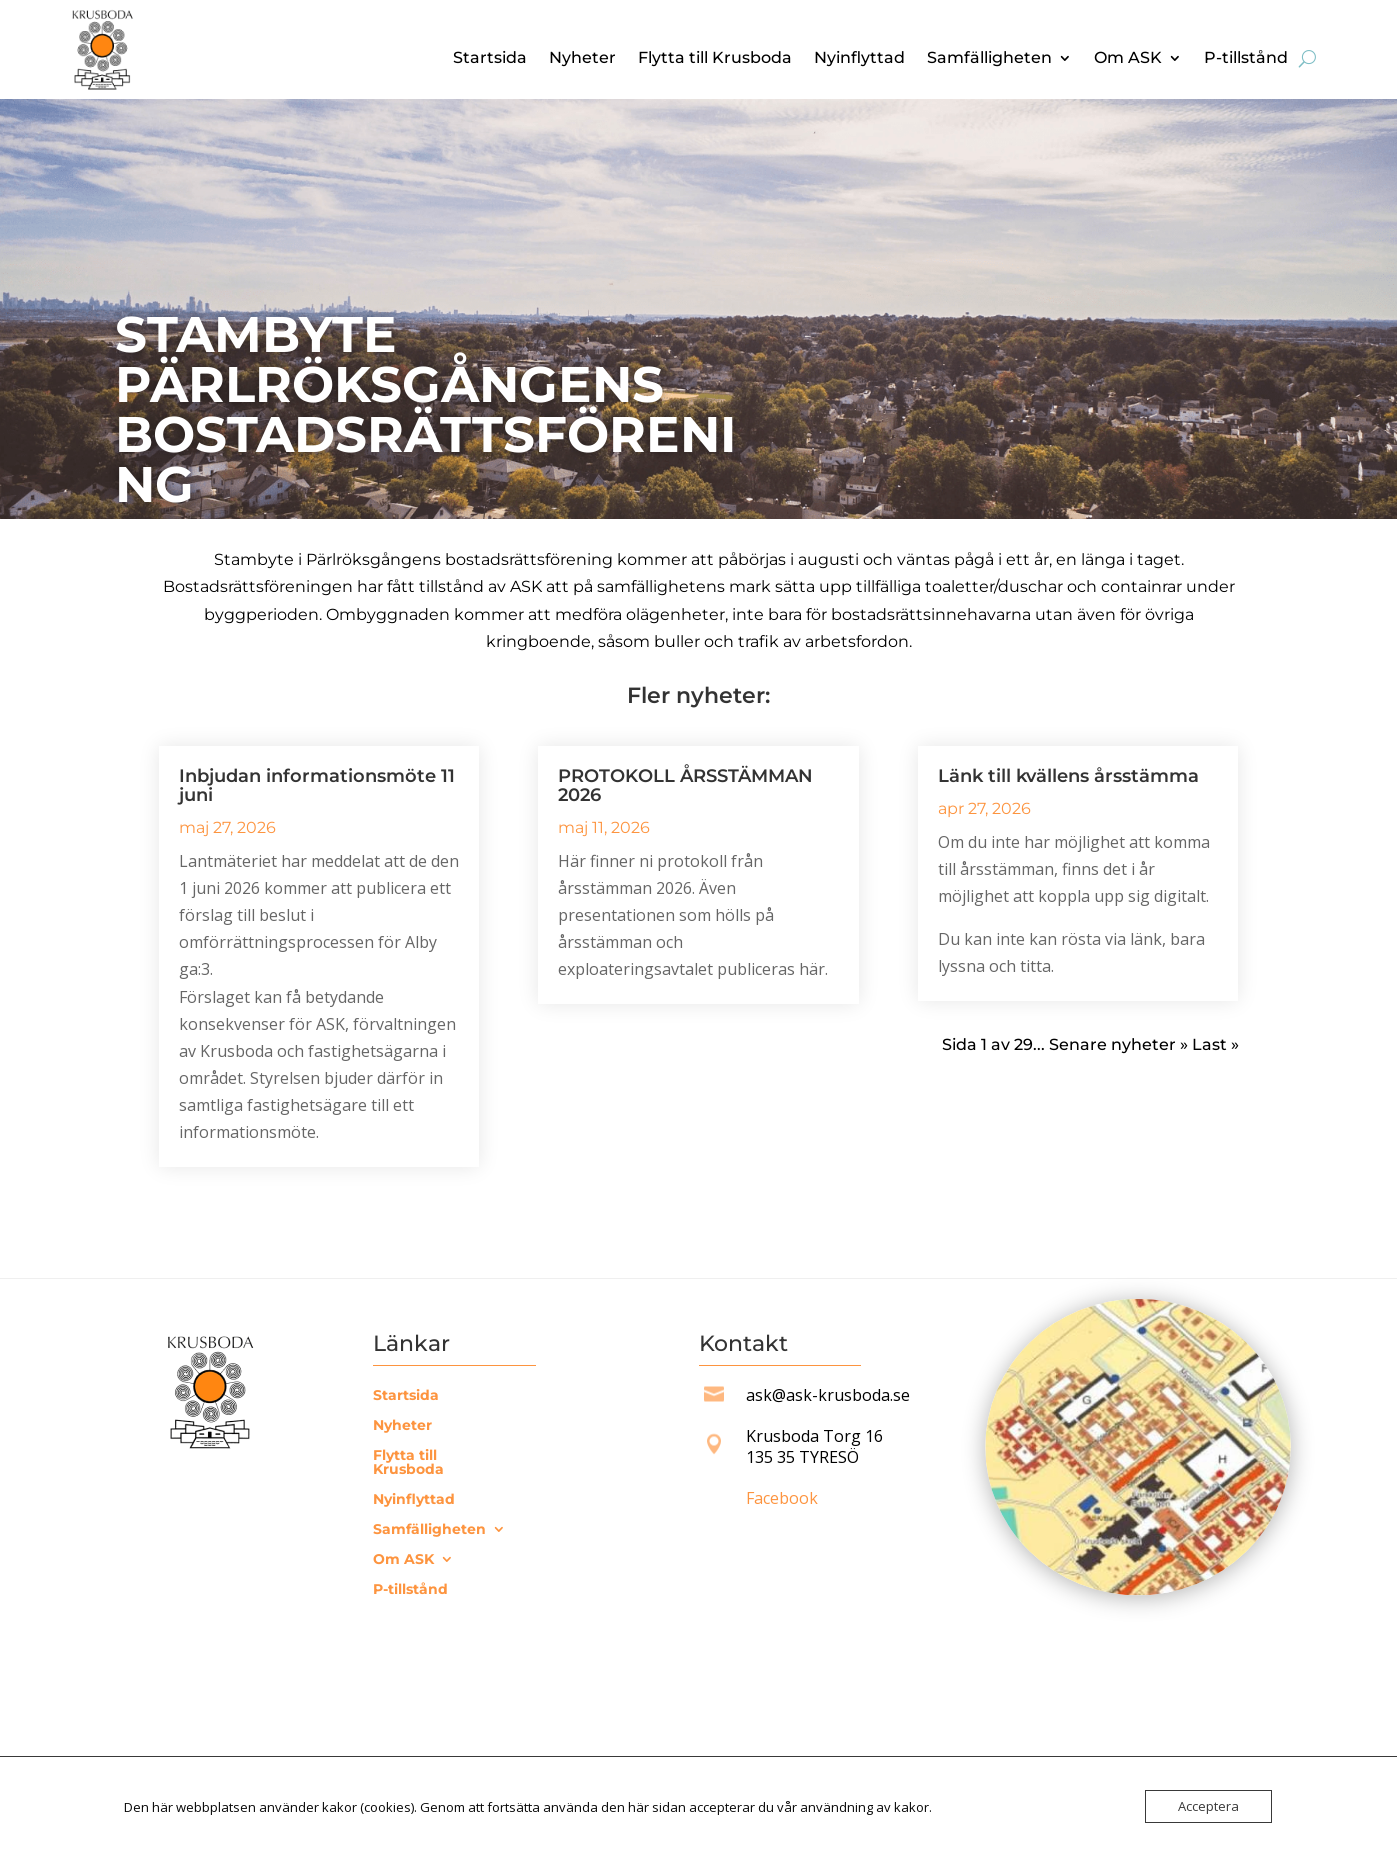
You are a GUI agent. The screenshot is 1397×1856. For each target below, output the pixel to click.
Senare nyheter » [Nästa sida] (1118, 1044)
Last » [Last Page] (1215, 1044)
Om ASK (1128, 59)
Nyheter (582, 59)
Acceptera (1208, 1806)
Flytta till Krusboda (715, 59)
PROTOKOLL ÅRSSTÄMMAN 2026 (685, 785)
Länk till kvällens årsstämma (1068, 776)
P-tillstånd (1246, 59)
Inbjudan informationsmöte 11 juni (317, 785)
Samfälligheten (989, 59)
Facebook (782, 1498)
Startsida (490, 59)
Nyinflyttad (859, 59)
